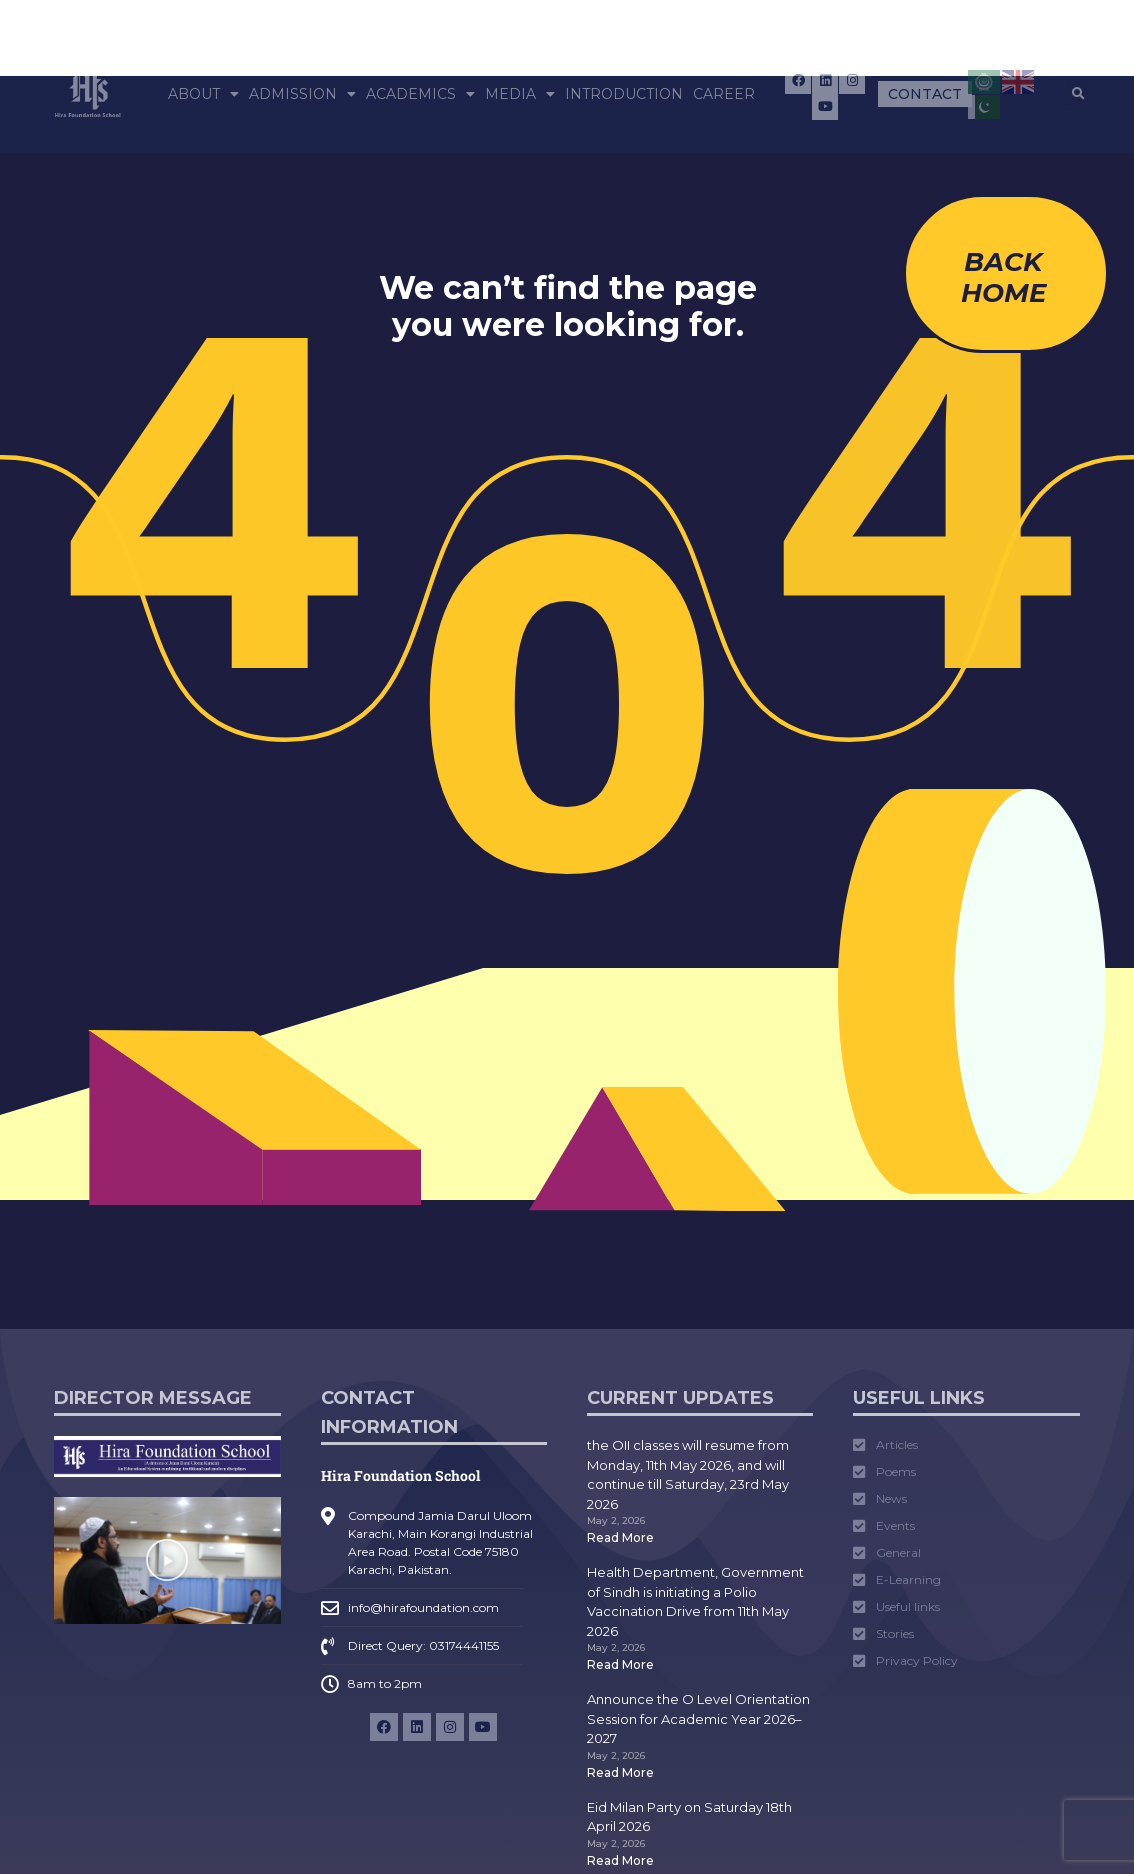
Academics (420, 94)
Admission (302, 94)
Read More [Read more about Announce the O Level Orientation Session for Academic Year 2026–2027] (620, 1772)
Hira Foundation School (400, 1475)
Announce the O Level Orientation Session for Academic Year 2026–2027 (698, 1718)
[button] (1078, 93)
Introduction (624, 94)
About (203, 94)
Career (724, 94)
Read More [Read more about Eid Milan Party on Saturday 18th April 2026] (620, 1860)
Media (520, 94)
